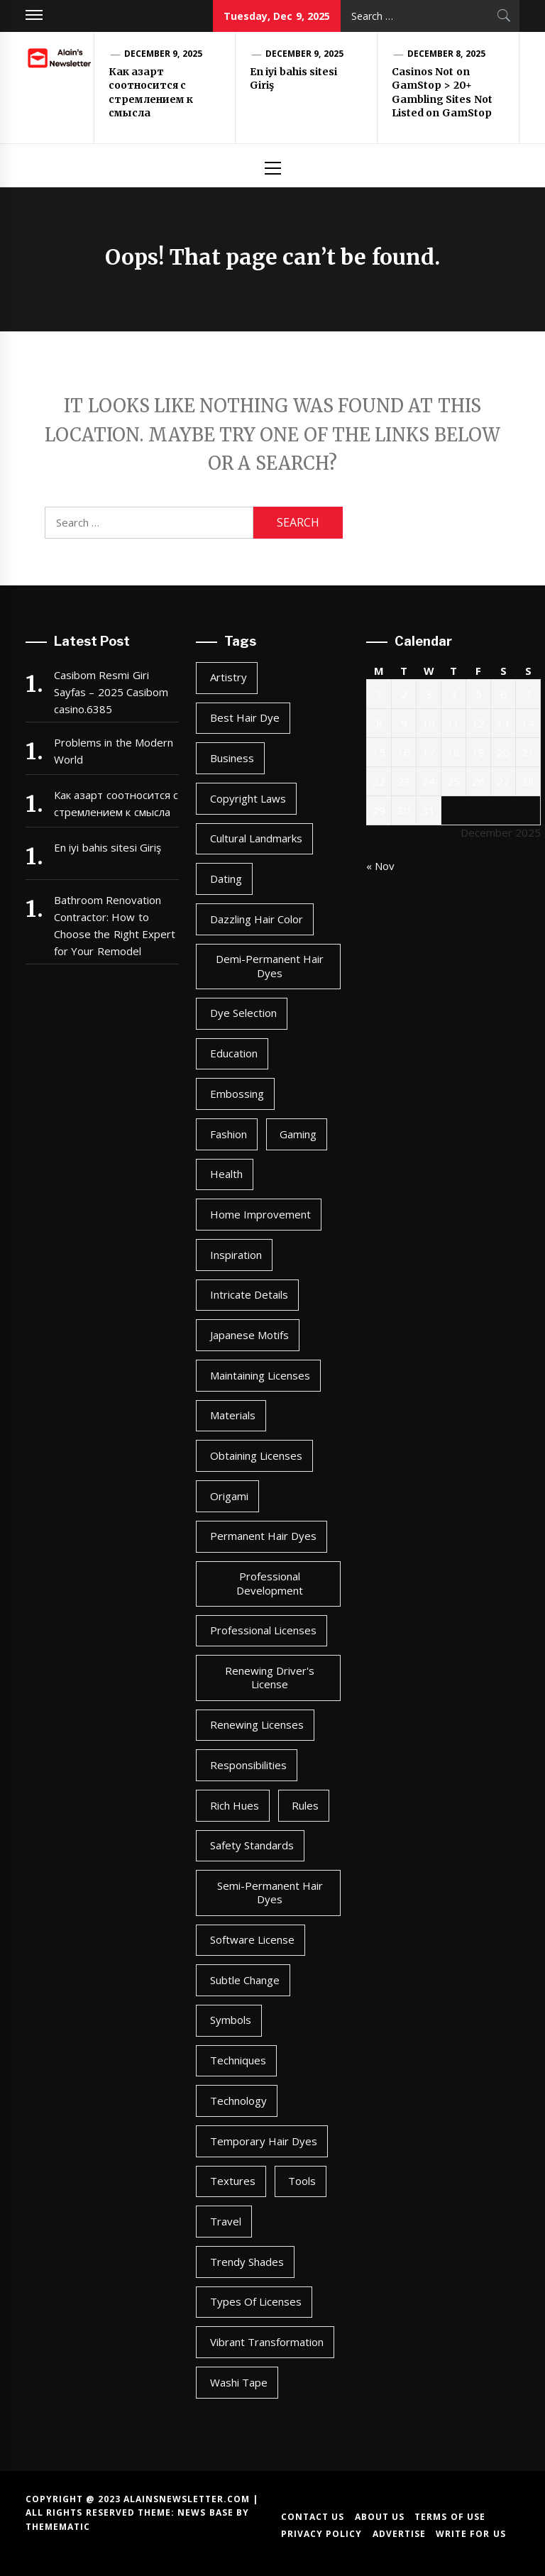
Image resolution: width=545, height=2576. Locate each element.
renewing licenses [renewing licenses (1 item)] (257, 1724)
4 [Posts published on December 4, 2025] (454, 694)
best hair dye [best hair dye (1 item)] (245, 717)
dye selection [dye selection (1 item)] (243, 1013)
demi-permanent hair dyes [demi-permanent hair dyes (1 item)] (270, 966)
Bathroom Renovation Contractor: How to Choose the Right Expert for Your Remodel (114, 925)
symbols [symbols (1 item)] (230, 2020)
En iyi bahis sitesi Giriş (107, 847)
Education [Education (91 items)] (234, 1053)
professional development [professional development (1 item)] (269, 1583)
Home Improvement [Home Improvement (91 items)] (260, 1214)
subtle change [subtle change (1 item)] (245, 1980)
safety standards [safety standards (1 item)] (252, 1845)
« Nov (380, 866)
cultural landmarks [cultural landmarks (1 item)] (256, 838)
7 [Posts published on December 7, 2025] (528, 694)
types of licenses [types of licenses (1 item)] (256, 2301)
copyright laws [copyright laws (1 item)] (248, 798)
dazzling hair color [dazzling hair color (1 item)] (257, 919)
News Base (206, 2512)
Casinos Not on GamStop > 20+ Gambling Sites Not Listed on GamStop (442, 92)
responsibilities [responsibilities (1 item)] (248, 1765)
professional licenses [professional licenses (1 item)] (263, 1630)
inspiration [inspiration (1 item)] (236, 1255)
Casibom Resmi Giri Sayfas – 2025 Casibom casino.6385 (111, 692)
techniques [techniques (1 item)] (238, 2060)
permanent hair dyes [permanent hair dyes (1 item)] (263, 1536)
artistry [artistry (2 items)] (228, 677)
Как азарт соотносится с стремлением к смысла (151, 92)
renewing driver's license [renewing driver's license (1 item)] (269, 1677)
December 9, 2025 (163, 54)
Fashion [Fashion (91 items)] (228, 1134)
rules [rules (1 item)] (305, 1805)
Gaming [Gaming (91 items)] (298, 1134)
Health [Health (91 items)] (226, 1174)
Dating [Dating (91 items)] (226, 878)
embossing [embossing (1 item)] (237, 1093)
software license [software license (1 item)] (252, 1939)
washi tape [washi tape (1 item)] (239, 2382)
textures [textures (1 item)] (232, 2181)
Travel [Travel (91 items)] (225, 2221)
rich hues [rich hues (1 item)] (234, 1805)
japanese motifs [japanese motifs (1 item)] (249, 1335)
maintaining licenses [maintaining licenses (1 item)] (260, 1375)
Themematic (58, 2527)
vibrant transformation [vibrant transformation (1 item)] (267, 2342)
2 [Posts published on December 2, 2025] (404, 694)
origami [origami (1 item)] (229, 1496)
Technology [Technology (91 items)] (238, 2100)
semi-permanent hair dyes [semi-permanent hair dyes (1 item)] (270, 1892)
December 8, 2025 (446, 54)
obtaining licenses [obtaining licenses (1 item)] (256, 1455)
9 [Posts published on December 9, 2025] (404, 723)
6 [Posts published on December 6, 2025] (503, 694)
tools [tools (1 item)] (302, 2181)
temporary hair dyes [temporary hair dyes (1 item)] (264, 2141)
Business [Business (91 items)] (232, 758)
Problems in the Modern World (113, 750)
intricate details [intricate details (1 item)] (249, 1294)
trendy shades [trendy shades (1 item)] (247, 2262)
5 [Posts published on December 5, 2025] (478, 694)
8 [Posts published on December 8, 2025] (379, 723)
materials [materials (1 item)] (232, 1415)
